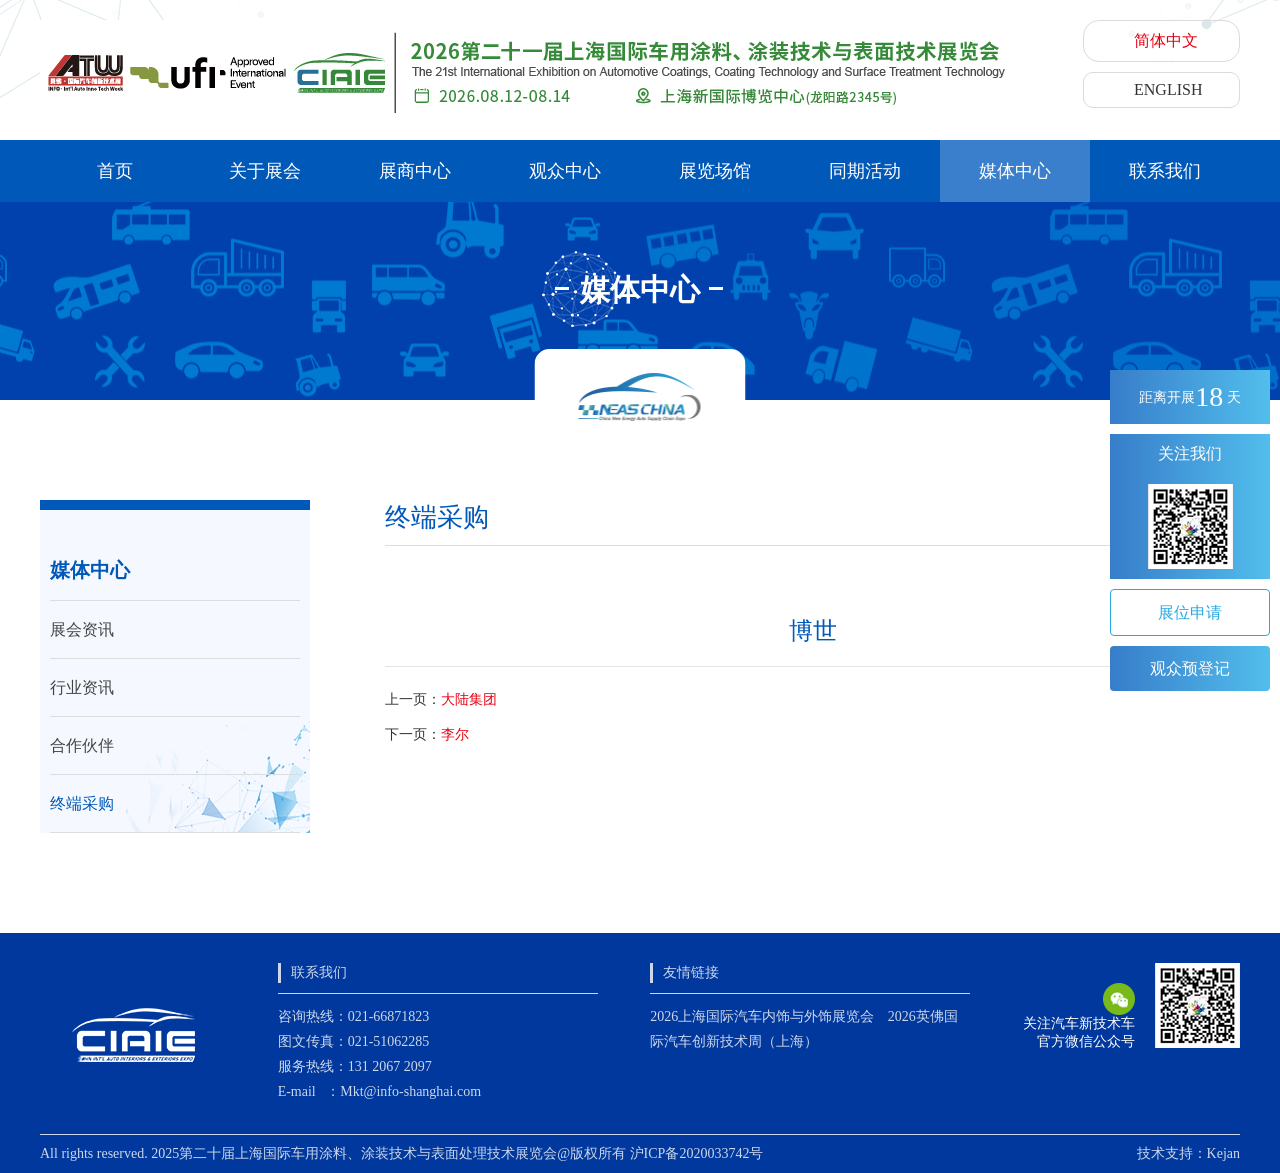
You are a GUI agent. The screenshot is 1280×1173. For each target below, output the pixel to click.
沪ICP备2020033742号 (697, 1153)
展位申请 (1190, 612)
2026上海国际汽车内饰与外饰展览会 (762, 1016)
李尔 (455, 734)
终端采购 (82, 803)
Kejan (1223, 1153)
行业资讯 (82, 687)
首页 (115, 171)
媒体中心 (1015, 171)
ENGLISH (1168, 89)
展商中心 (415, 171)
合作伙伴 (82, 745)
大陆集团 (469, 699)
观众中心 (565, 171)
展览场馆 (715, 171)
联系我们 (1165, 171)
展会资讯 (82, 629)
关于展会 (265, 171)
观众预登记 (1190, 668)
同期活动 (865, 171)
